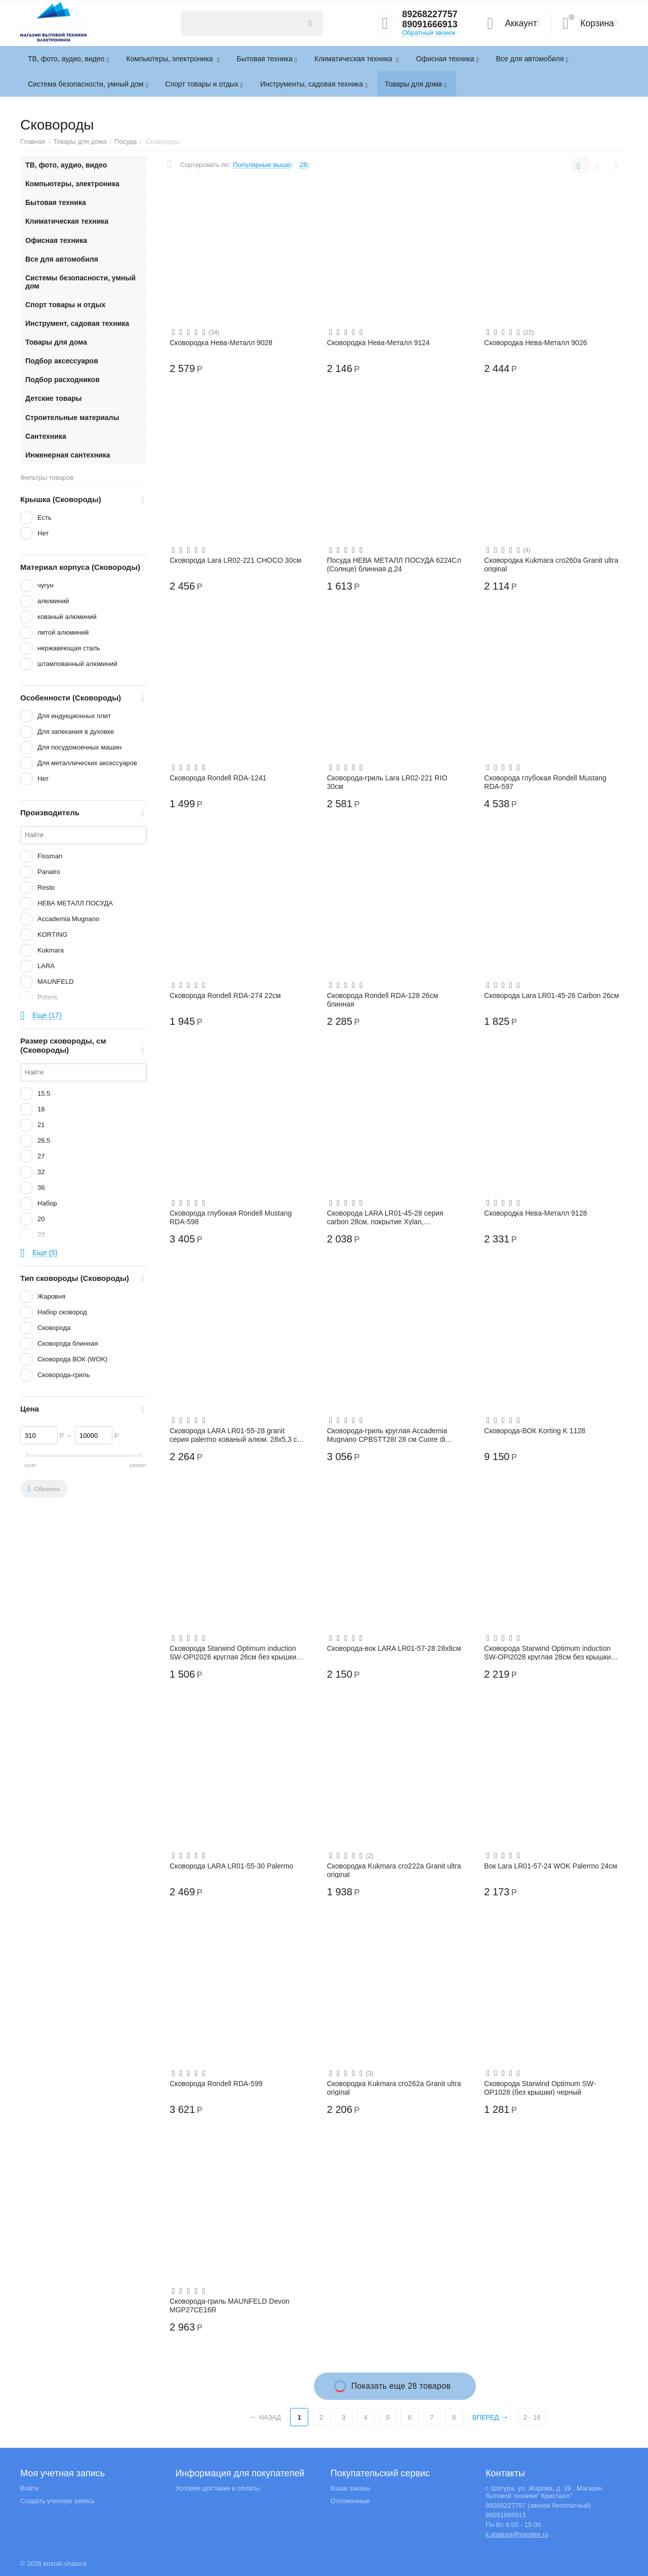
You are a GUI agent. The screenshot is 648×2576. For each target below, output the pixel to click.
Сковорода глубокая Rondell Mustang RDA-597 (545, 782)
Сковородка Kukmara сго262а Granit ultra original (394, 2088)
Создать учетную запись (57, 2501)
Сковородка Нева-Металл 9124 (378, 343)
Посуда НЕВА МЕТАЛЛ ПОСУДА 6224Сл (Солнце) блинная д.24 (394, 564)
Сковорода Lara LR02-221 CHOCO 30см (235, 560)
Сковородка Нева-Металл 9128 (535, 1213)
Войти (29, 2488)
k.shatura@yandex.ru (516, 2534)
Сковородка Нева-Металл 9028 (221, 343)
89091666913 (430, 25)
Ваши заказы (351, 2488)
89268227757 (430, 15)
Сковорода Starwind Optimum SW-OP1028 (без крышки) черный (540, 2088)
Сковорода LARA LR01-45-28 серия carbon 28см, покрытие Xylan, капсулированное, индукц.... (385, 1217)
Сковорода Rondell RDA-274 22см (225, 995)
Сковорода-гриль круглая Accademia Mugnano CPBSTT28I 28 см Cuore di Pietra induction (387, 1435)
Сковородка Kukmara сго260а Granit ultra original (551, 564)
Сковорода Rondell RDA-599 (216, 2084)
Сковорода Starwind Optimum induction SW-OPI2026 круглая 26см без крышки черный (233, 1652)
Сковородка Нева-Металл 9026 (535, 343)
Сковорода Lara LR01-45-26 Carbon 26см (551, 995)
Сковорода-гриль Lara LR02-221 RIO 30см (387, 782)
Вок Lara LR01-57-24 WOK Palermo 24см (550, 1866)
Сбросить (44, 1488)
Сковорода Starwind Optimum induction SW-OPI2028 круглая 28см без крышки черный (547, 1652)
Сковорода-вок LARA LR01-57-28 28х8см (394, 1648)
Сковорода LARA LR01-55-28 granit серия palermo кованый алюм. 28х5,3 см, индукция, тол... (237, 1435)
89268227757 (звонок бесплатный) (538, 2505)
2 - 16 (532, 2417)
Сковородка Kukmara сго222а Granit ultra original (394, 1870)
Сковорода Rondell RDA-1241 (218, 778)
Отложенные (350, 2501)
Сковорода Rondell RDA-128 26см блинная (382, 999)
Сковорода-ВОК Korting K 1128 (534, 1431)
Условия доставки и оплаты (217, 2488)
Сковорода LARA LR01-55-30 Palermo (231, 1866)
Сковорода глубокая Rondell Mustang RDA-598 (231, 1217)
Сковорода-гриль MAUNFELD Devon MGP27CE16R (230, 2305)
